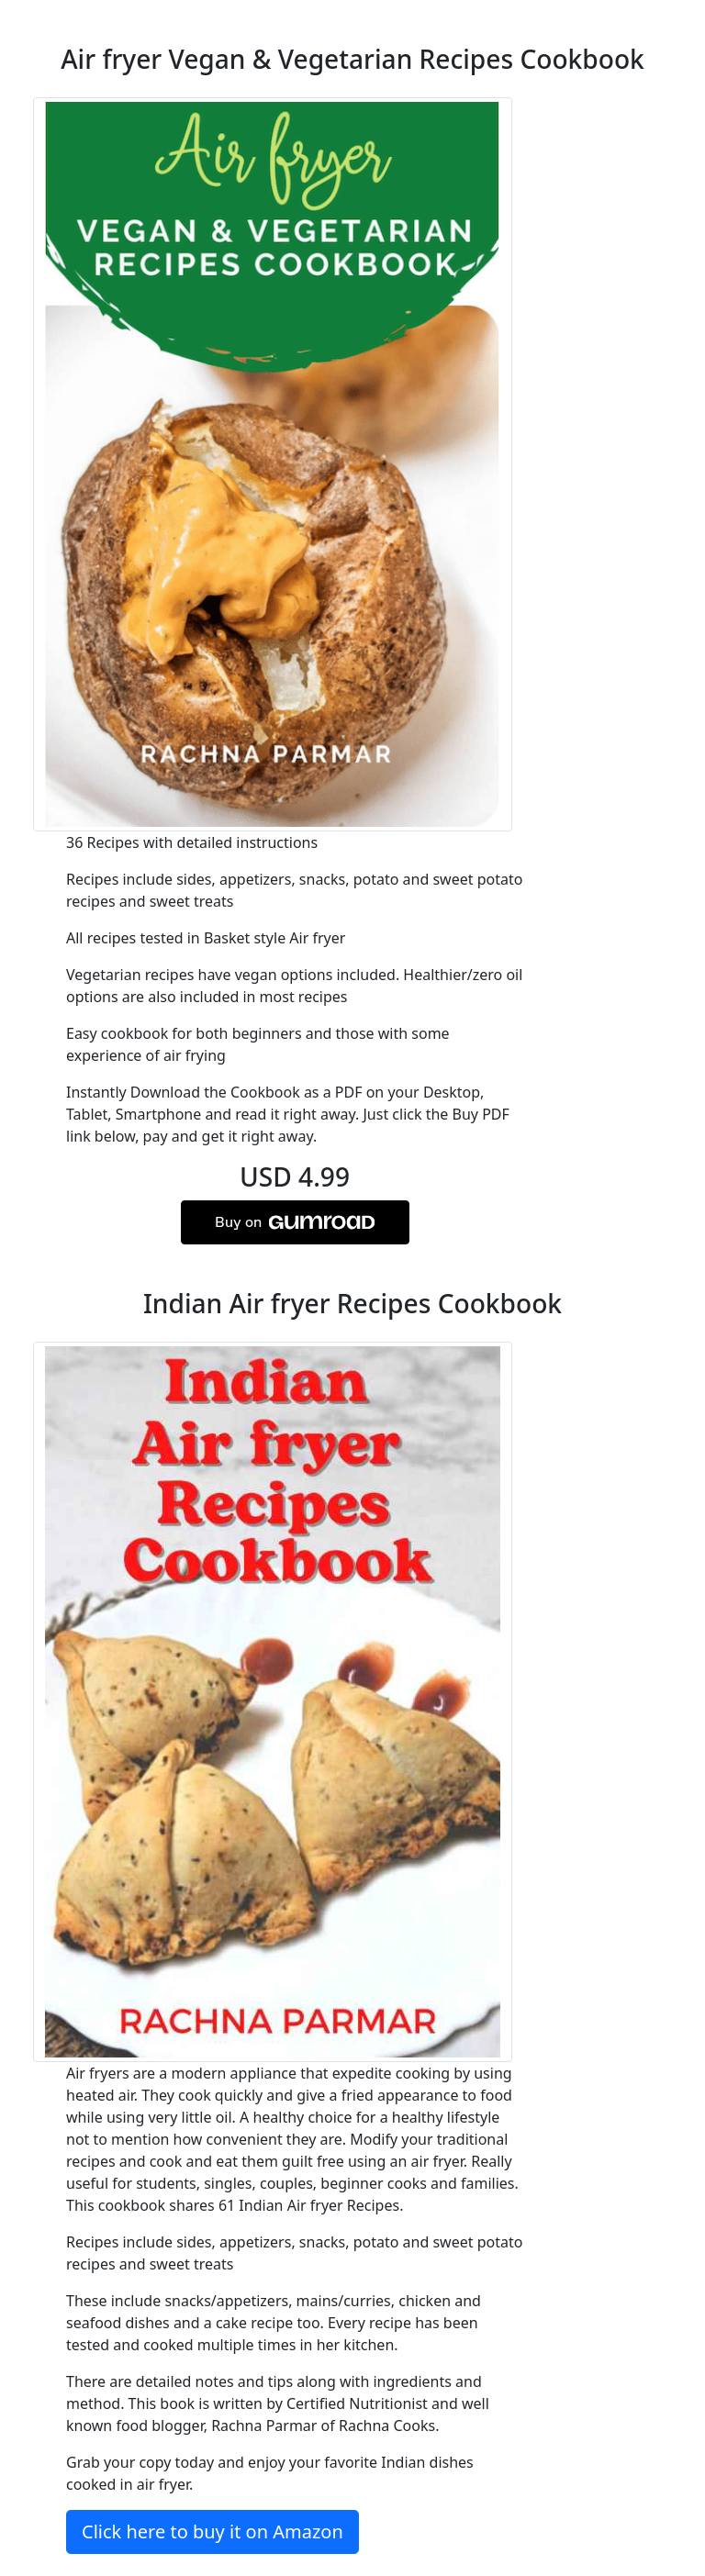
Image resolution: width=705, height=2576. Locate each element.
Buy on (294, 1222)
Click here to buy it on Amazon (212, 2531)
